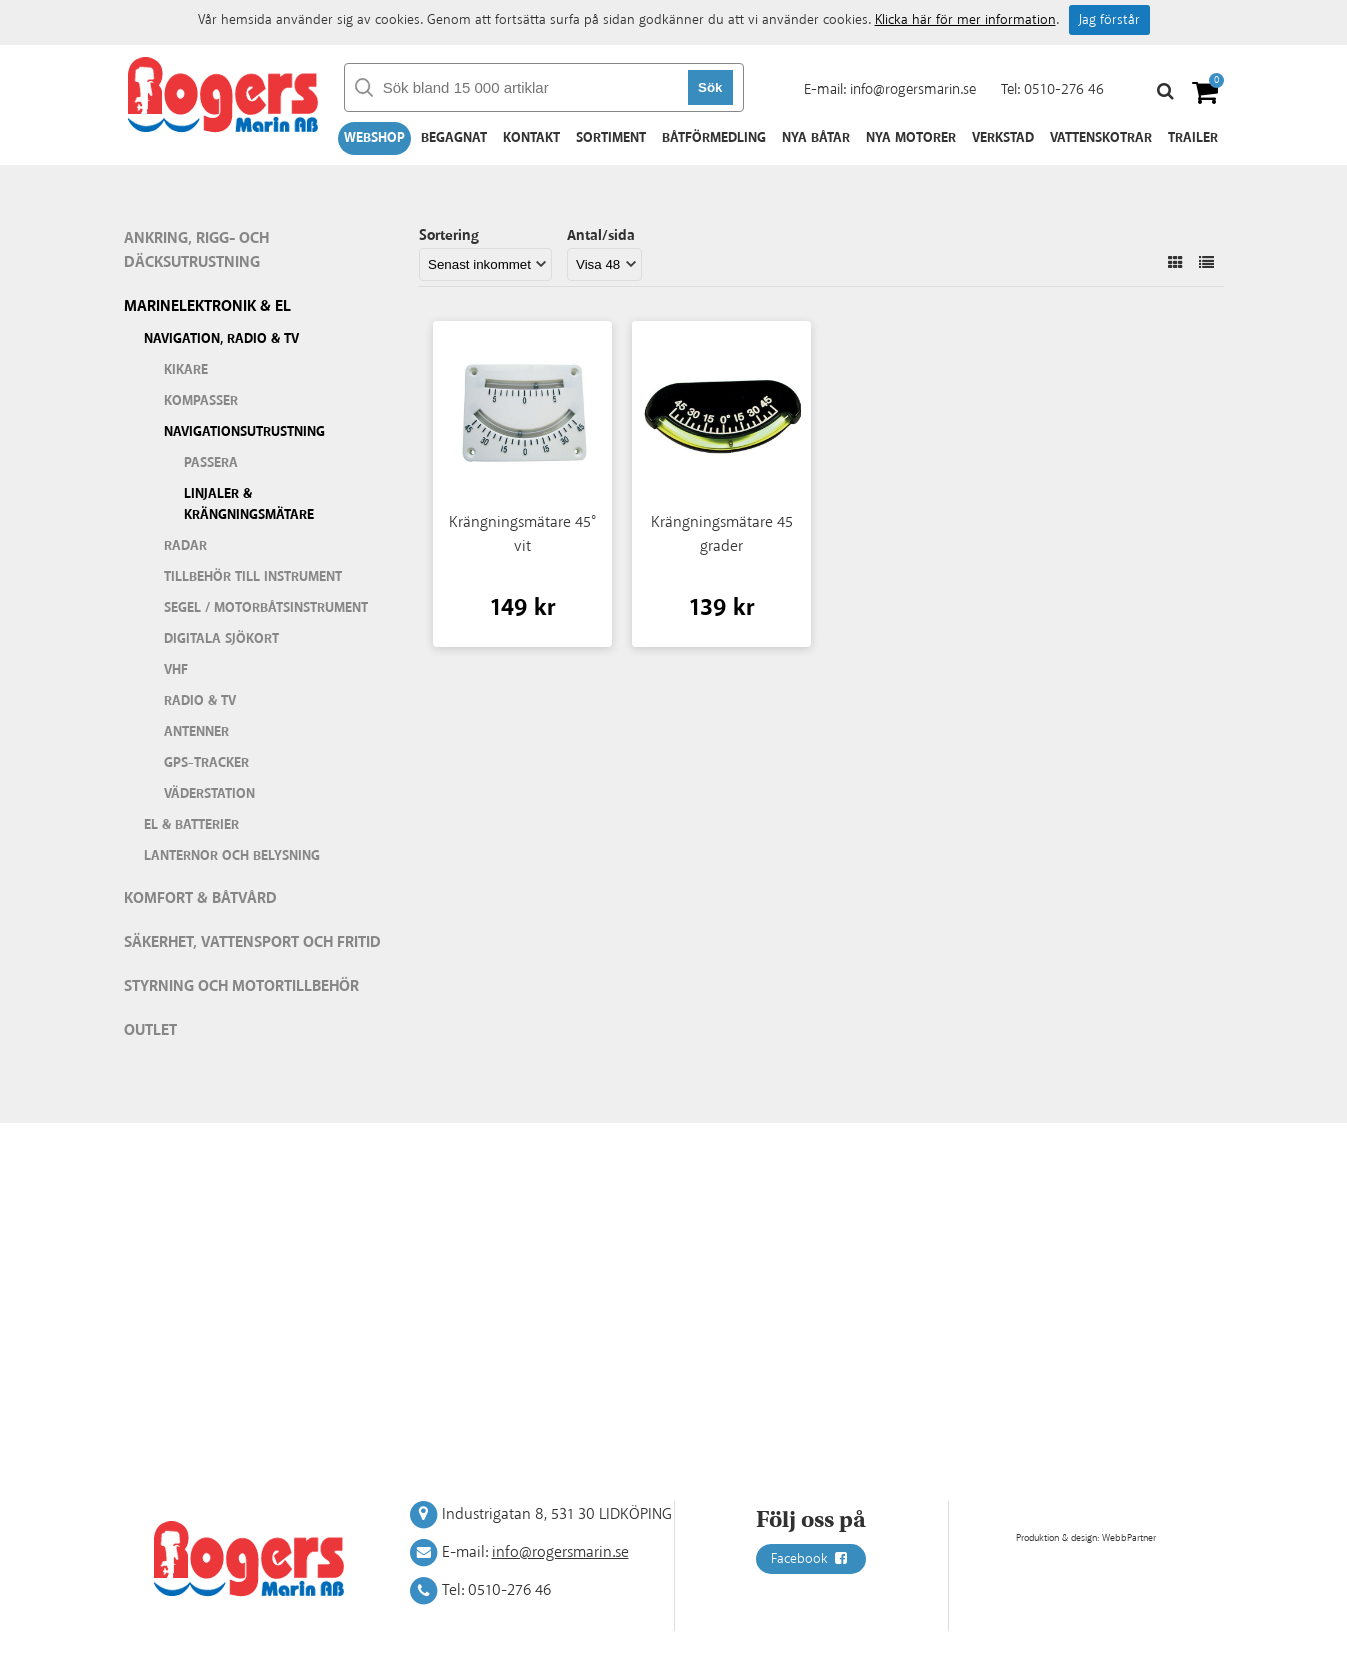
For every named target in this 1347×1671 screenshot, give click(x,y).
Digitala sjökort (221, 639)
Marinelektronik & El (207, 306)
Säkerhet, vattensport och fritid (252, 942)
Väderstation (209, 794)
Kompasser (201, 401)
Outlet (150, 1030)
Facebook (811, 1559)
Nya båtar (816, 138)
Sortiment (611, 138)
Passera (211, 463)
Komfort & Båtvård (200, 898)
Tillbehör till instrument (253, 577)
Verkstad (1003, 138)
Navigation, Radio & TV (221, 339)
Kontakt (531, 138)
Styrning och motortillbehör (241, 986)
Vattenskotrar (1101, 138)
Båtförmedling (714, 138)
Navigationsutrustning (244, 432)
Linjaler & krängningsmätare (249, 504)
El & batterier (191, 825)
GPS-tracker (206, 763)
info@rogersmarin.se (913, 89)
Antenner (196, 732)
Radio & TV (200, 701)
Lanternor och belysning (232, 856)
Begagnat (454, 138)
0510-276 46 (1064, 89)
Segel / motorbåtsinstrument (266, 608)
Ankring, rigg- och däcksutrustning (196, 250)
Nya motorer (911, 138)
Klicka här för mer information (965, 20)
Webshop (374, 138)
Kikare (186, 370)
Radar (185, 546)
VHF (176, 670)
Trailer (1193, 138)
